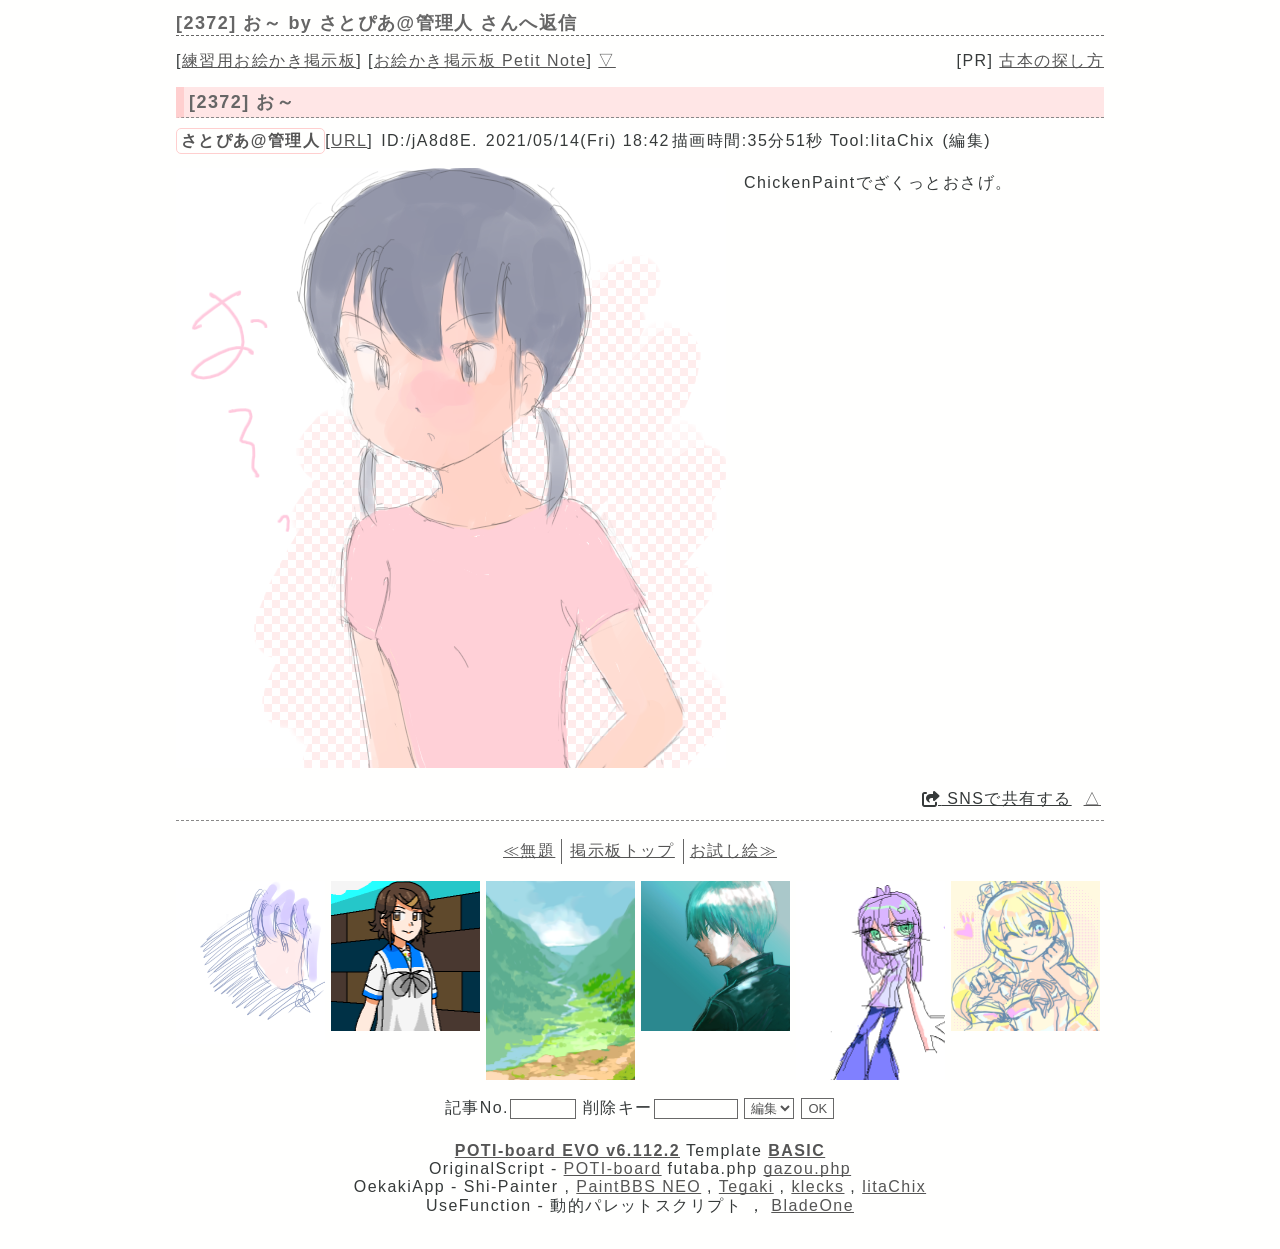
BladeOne (812, 1205)
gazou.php (807, 1168)
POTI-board (613, 1168)
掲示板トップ (622, 850)
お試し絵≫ (733, 850)
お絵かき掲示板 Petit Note (480, 60)
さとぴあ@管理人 (250, 140)
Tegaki (746, 1186)
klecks (817, 1186)
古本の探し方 (1051, 60)
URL (349, 140)
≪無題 (529, 850)
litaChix (894, 1186)
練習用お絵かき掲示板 (269, 60)
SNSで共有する (997, 798)
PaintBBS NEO (638, 1186)
